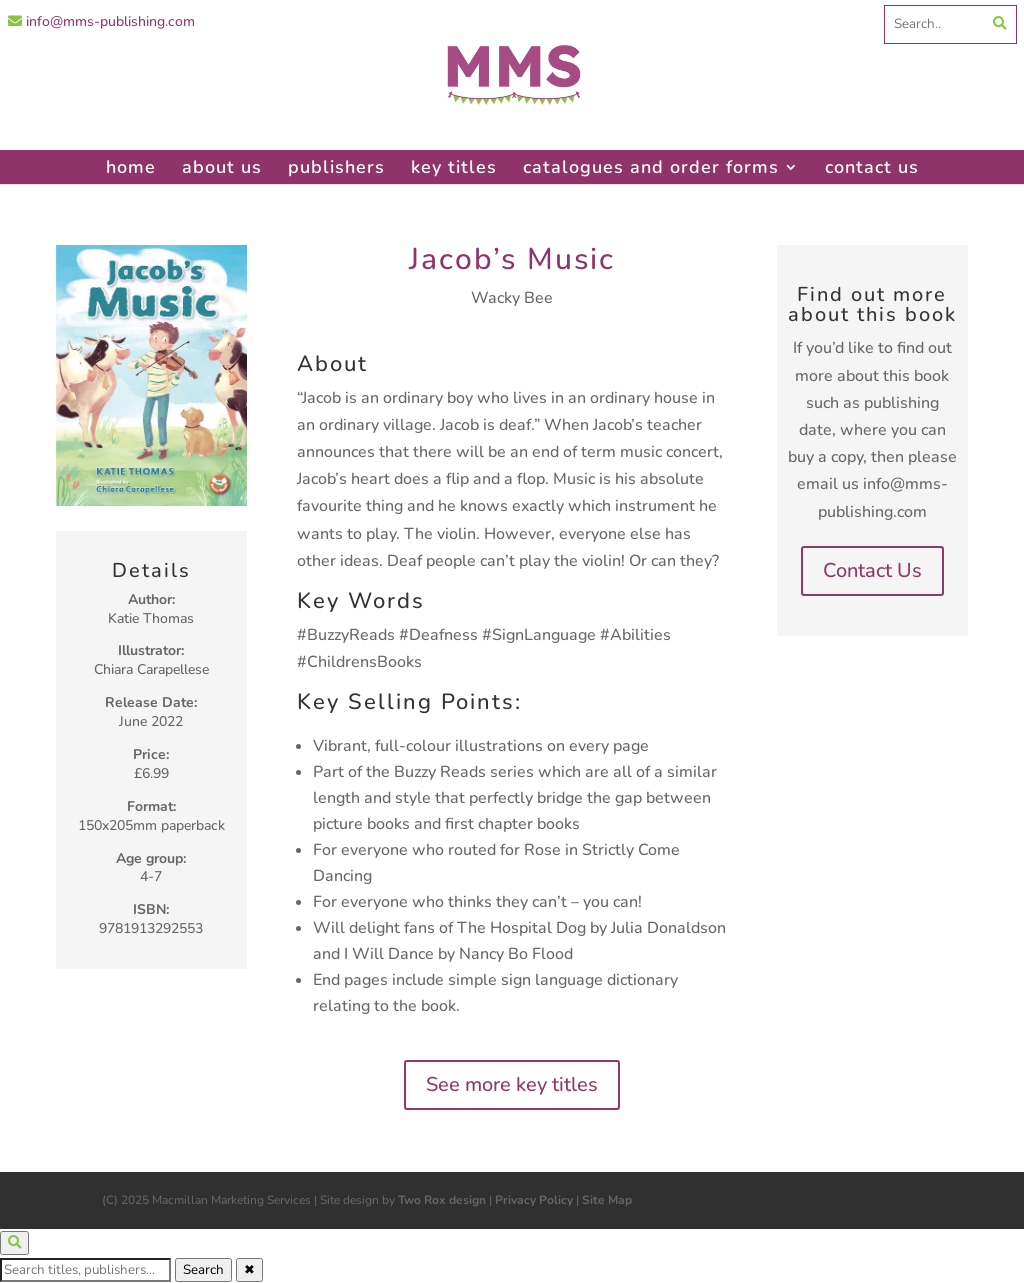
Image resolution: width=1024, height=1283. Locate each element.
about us (222, 167)
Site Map (607, 1200)
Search (203, 1270)
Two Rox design (442, 1200)
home (131, 167)
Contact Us (872, 570)
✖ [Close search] (249, 1270)
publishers (336, 167)
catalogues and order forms (651, 167)
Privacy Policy (534, 1200)
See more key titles (512, 1084)
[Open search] (14, 1243)
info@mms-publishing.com (101, 21)
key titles (454, 167)
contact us (872, 167)
